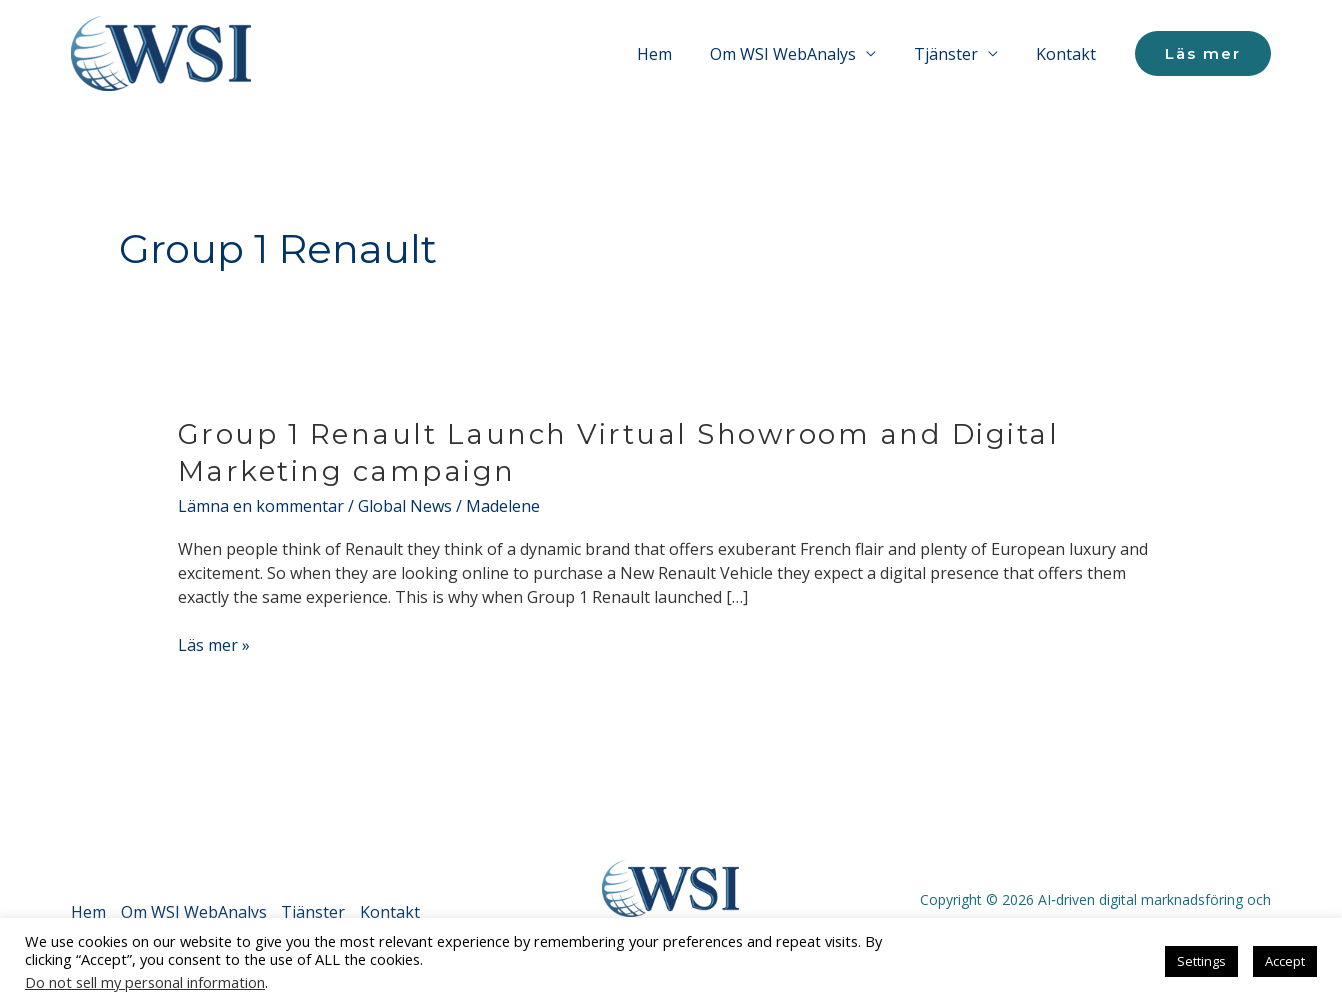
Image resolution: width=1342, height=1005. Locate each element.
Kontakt (1069, 54)
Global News (405, 506)
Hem (675, 54)
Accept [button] (1285, 961)
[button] (1203, 53)
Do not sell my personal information (145, 982)
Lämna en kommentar (261, 506)
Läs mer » (214, 644)
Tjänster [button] (955, 54)
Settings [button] (1201, 961)
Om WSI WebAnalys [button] (798, 54)
